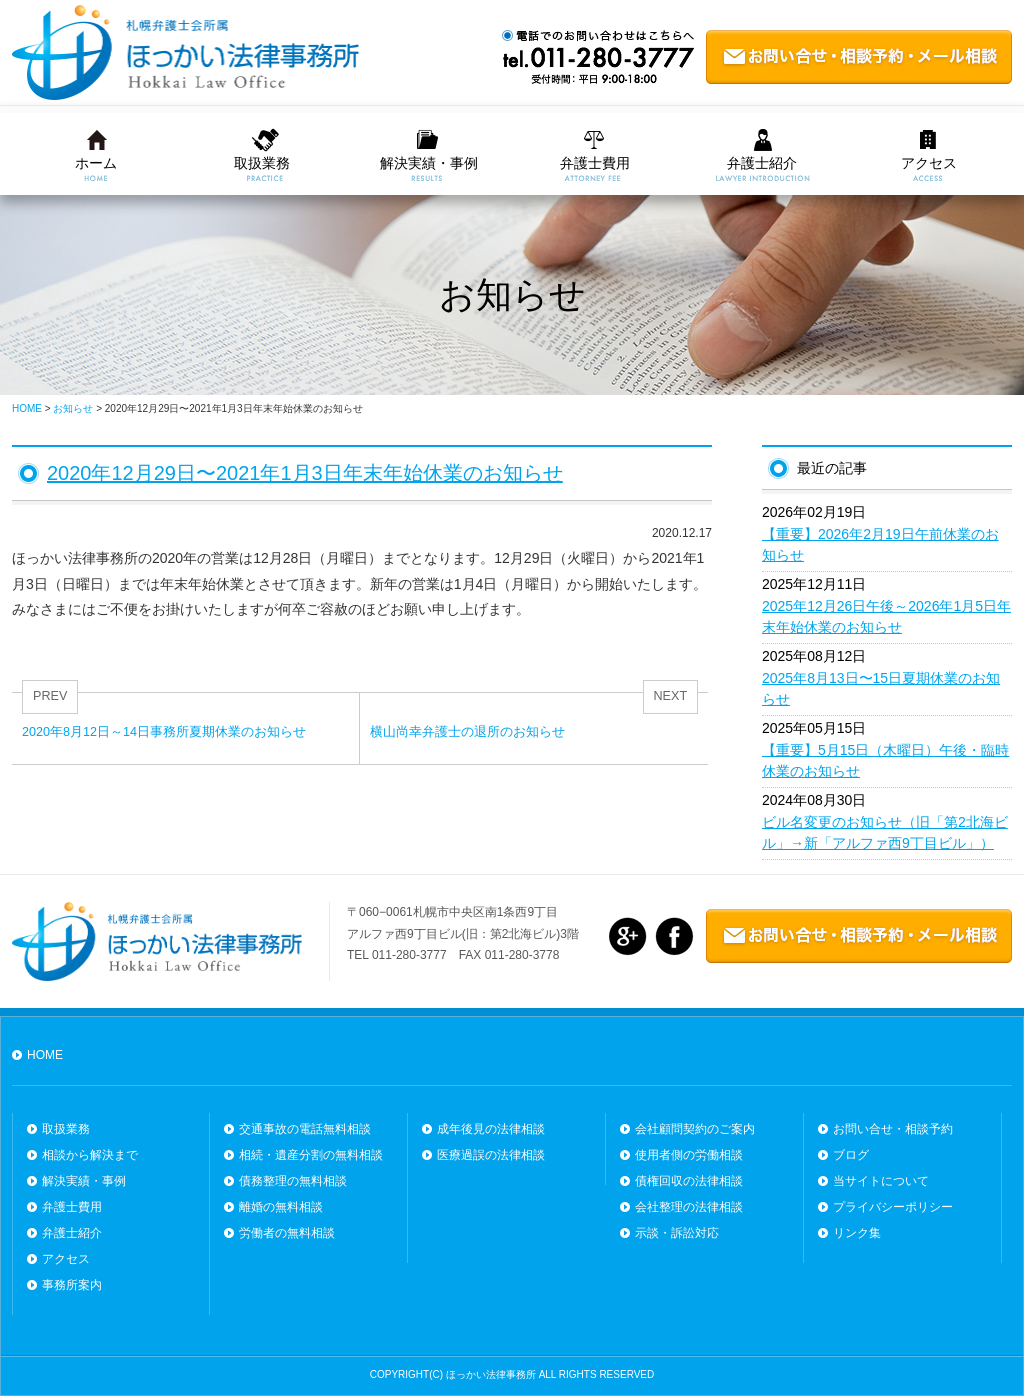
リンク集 (857, 1233)
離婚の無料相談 (281, 1207)
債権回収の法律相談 (689, 1181)
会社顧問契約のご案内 (695, 1129)
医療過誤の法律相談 (491, 1155)
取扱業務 (262, 163)
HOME (45, 1055)
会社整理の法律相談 (689, 1207)
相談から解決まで (90, 1155)
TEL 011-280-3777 (397, 955)
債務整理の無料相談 (293, 1181)
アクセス (929, 163)
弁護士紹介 (762, 163)
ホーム (96, 163)
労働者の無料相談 (287, 1233)
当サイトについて (881, 1181)
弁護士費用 (595, 163)
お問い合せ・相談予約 (893, 1129)
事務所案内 (72, 1285)
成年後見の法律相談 (491, 1129)
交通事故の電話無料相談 (305, 1129)
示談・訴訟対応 (677, 1233)
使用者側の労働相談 (689, 1155)
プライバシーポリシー (893, 1207)
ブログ (851, 1155)
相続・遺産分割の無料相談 (311, 1155)
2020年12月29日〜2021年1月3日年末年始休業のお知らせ (305, 473)
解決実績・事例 (429, 163)
